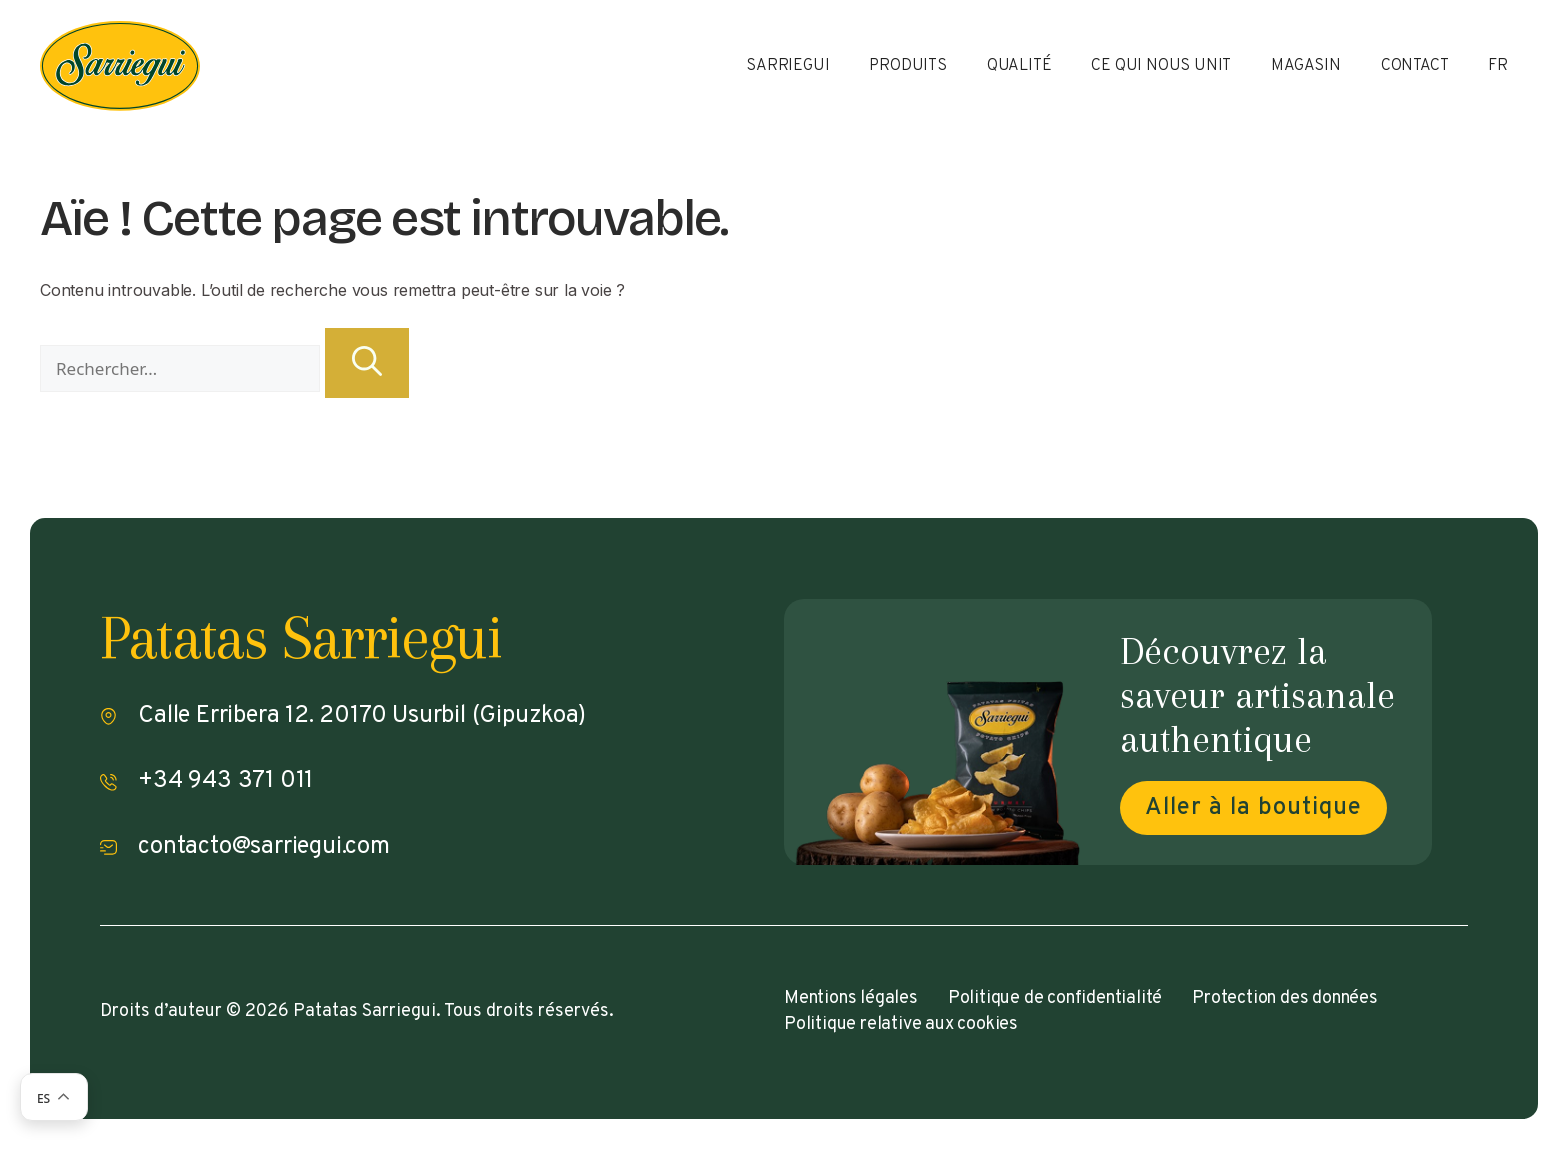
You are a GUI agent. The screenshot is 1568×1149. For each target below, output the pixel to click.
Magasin (1306, 66)
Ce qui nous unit (1161, 66)
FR (1498, 66)
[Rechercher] (367, 363)
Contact (1415, 66)
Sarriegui (787, 66)
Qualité (1019, 66)
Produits (907, 66)
